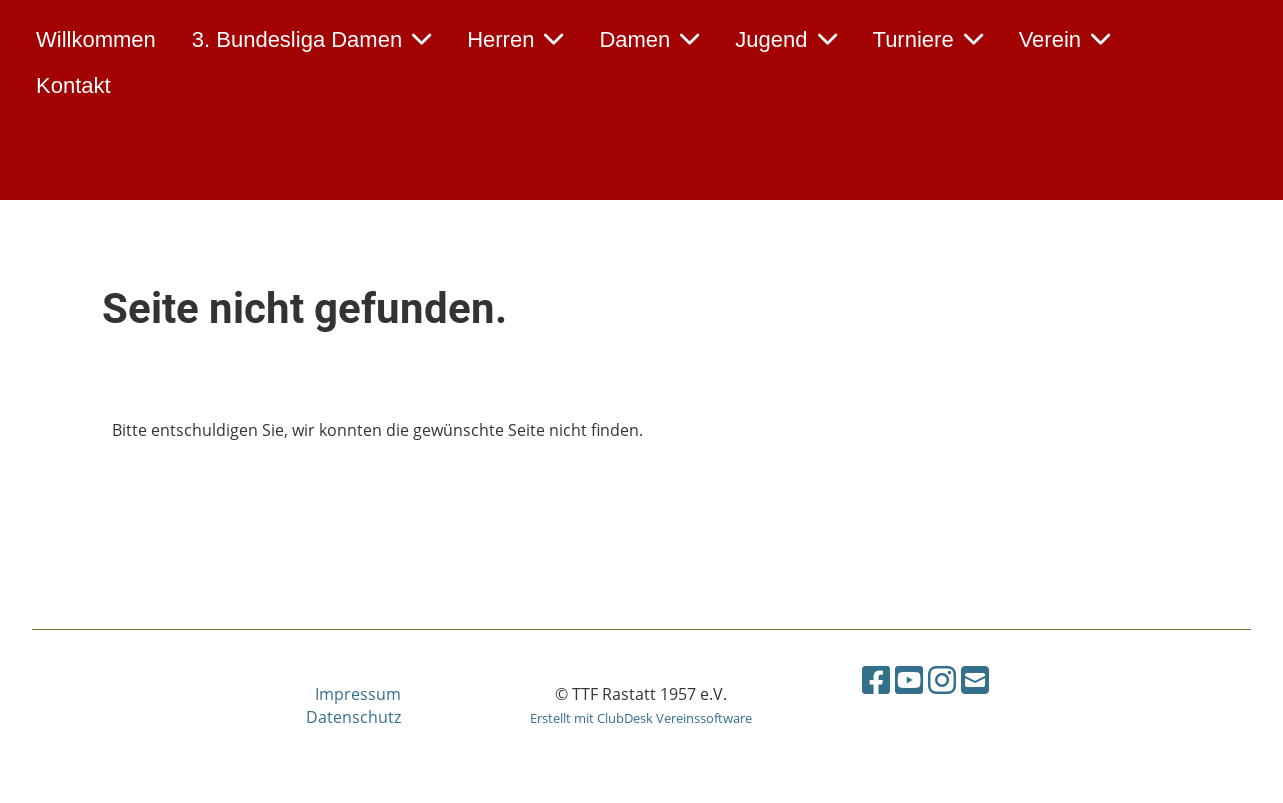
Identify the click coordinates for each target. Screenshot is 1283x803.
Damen (649, 39)
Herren (515, 39)
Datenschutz (353, 717)
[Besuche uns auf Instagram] (942, 679)
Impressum (358, 694)
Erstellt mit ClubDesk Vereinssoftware (641, 718)
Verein (1064, 39)
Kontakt (73, 85)
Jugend (785, 39)
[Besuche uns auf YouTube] (909, 679)
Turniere (928, 39)
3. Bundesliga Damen (311, 39)
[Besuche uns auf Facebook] (876, 679)
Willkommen (96, 39)
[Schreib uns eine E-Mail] (975, 679)
